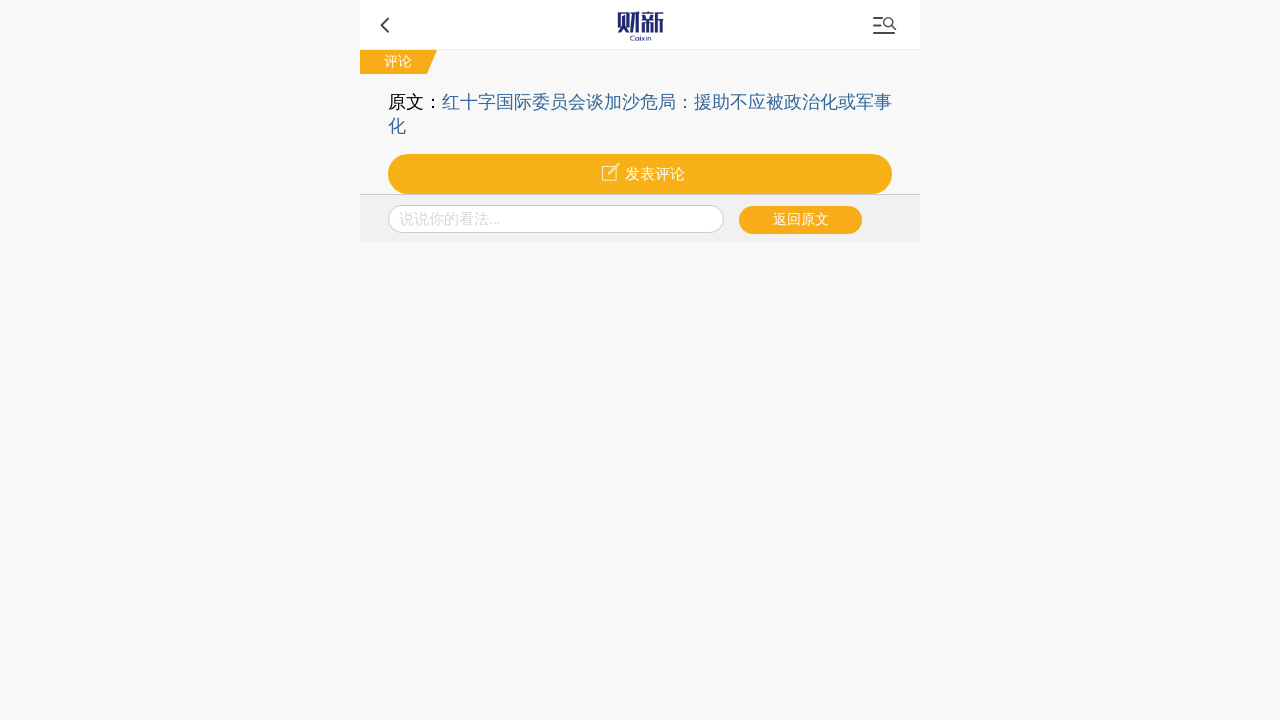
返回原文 (801, 219)
